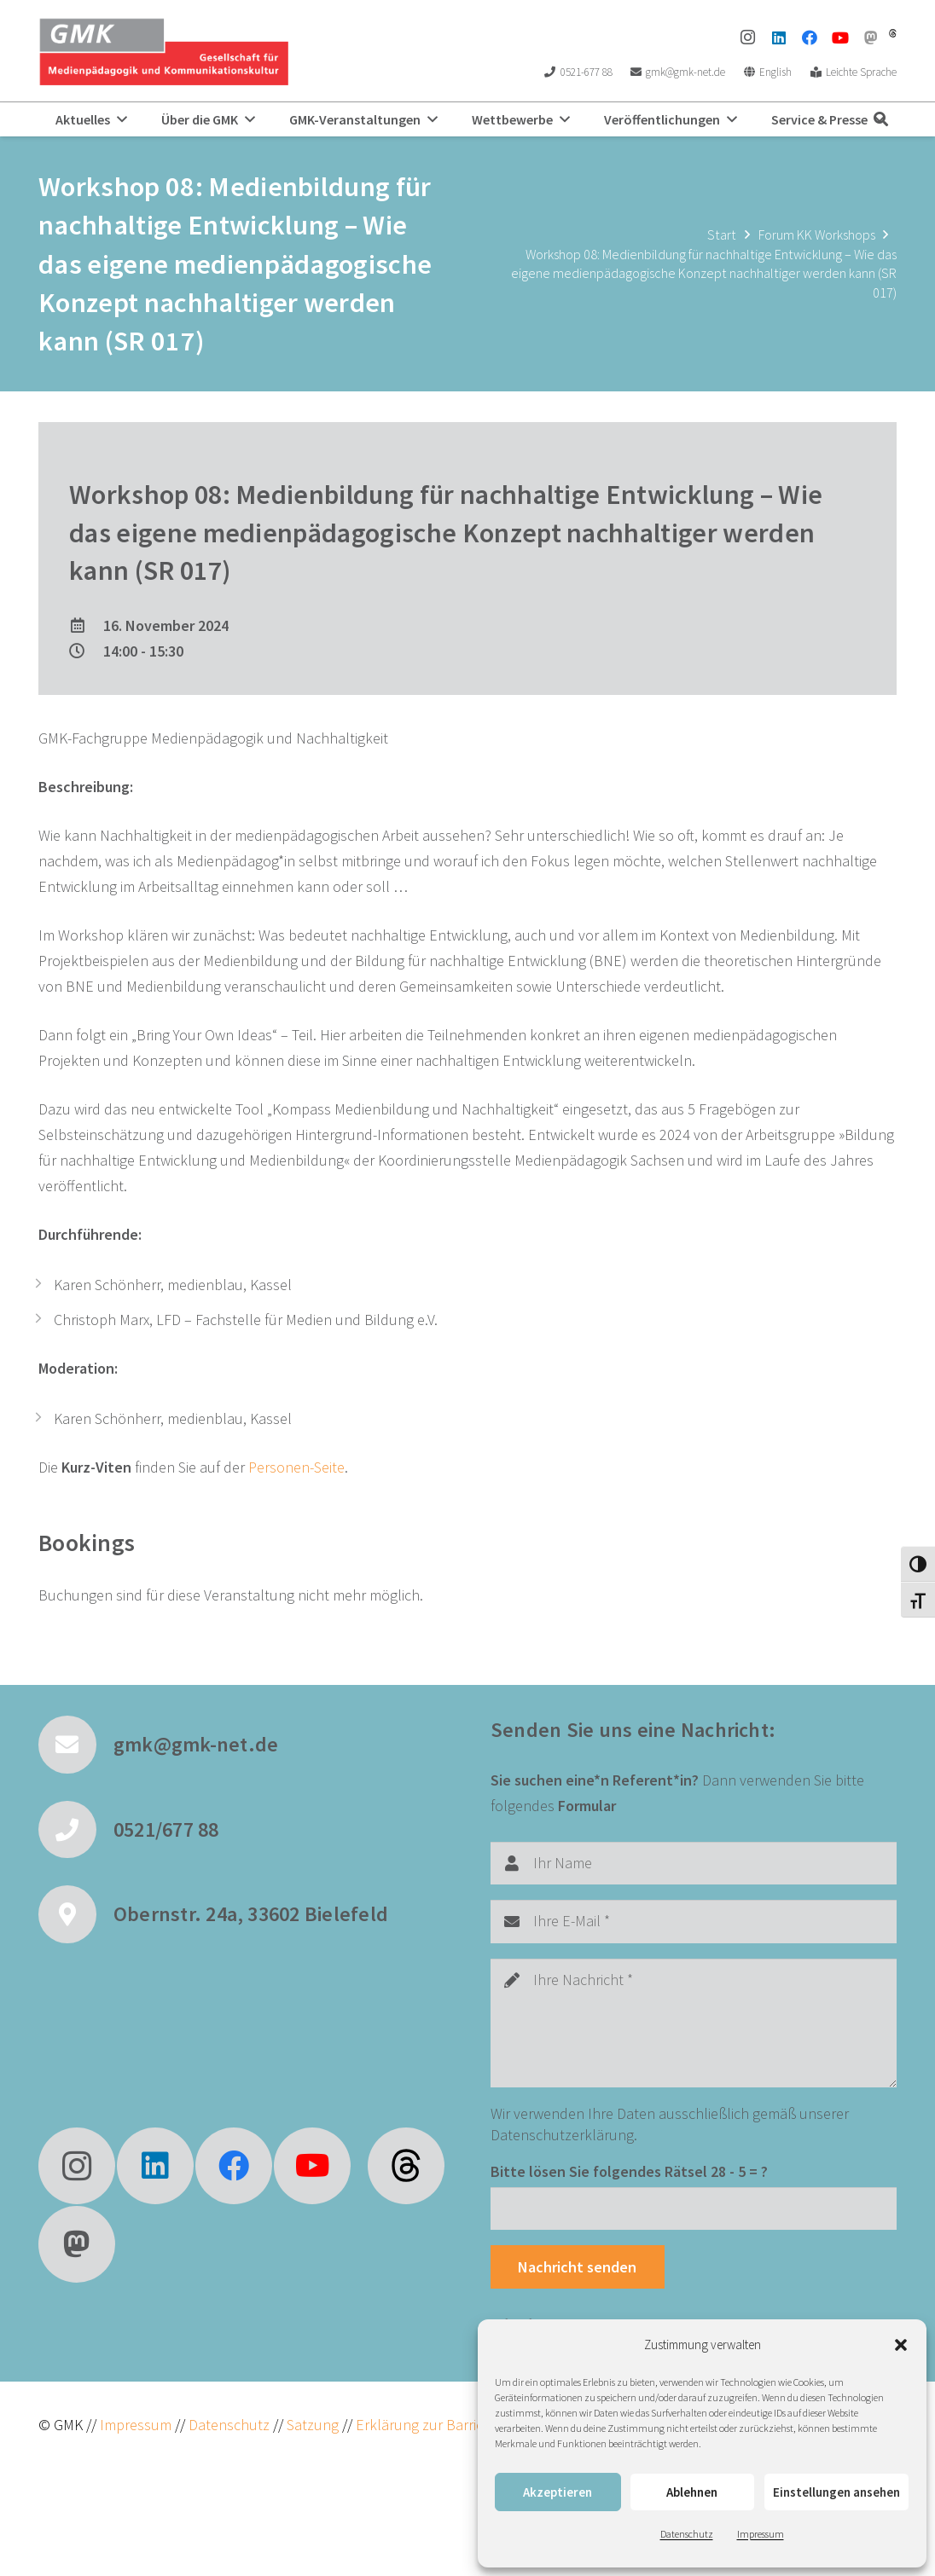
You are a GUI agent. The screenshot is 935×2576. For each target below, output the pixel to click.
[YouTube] (840, 37)
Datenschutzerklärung (562, 2135)
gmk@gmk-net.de (195, 1744)
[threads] (893, 33)
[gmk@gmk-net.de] (75, 1745)
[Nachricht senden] (578, 2266)
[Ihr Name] (694, 1863)
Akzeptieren (557, 2492)
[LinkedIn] (779, 37)
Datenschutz (686, 2533)
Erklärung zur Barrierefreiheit (448, 2424)
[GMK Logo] (163, 51)
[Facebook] (809, 37)
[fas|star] (406, 2165)
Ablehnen (691, 2492)
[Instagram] (748, 37)
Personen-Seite (296, 1467)
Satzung (311, 2424)
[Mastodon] (871, 37)
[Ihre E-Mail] (694, 1921)
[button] (900, 2344)
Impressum (760, 2533)
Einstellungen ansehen (836, 2492)
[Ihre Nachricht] (694, 2023)
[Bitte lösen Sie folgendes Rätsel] (694, 2208)
